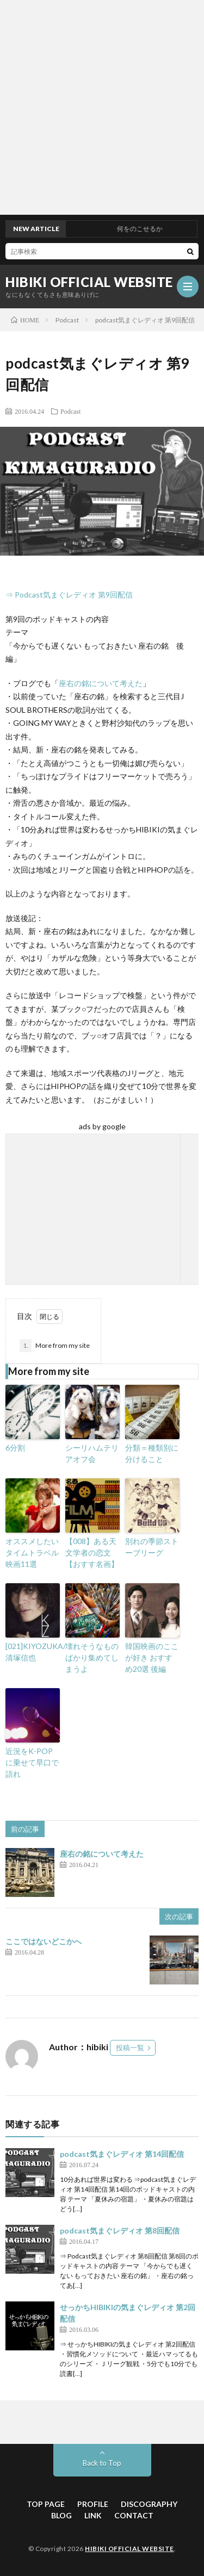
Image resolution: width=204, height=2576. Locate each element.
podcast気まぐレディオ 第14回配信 (122, 2153)
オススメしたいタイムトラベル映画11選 (32, 1552)
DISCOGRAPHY (149, 2504)
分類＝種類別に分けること (151, 1453)
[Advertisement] (102, 107)
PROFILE (92, 2504)
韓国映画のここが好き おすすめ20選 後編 (151, 1657)
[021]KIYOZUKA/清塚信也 (32, 1651)
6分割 (15, 1447)
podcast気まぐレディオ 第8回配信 (120, 2230)
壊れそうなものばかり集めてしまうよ (92, 1657)
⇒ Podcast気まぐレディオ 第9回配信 (69, 594)
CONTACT (133, 2515)
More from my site (55, 1345)
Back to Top (102, 2463)
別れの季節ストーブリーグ (151, 1546)
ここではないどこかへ (43, 1941)
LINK (93, 2515)
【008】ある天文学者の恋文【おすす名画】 (92, 1552)
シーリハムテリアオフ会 (92, 1453)
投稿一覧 (130, 2047)
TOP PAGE (46, 2504)
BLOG (61, 2515)
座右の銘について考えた (101, 683)
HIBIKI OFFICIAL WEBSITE (89, 282)
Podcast (70, 411)
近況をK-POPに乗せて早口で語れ (32, 1762)
